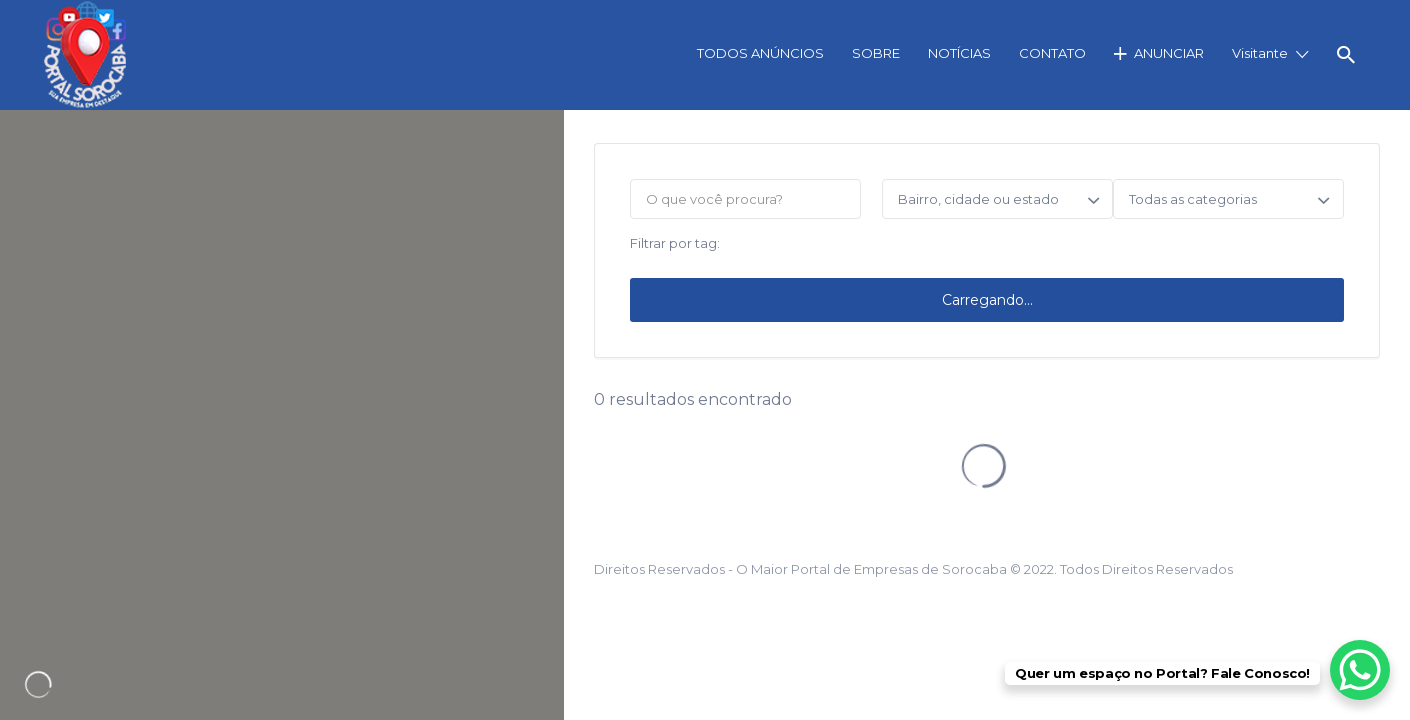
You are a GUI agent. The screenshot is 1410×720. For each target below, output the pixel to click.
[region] (282, 415)
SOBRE (876, 53)
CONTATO (1052, 53)
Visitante (1260, 53)
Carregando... (987, 300)
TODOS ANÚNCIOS (760, 53)
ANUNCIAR (1169, 53)
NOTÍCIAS (959, 53)
